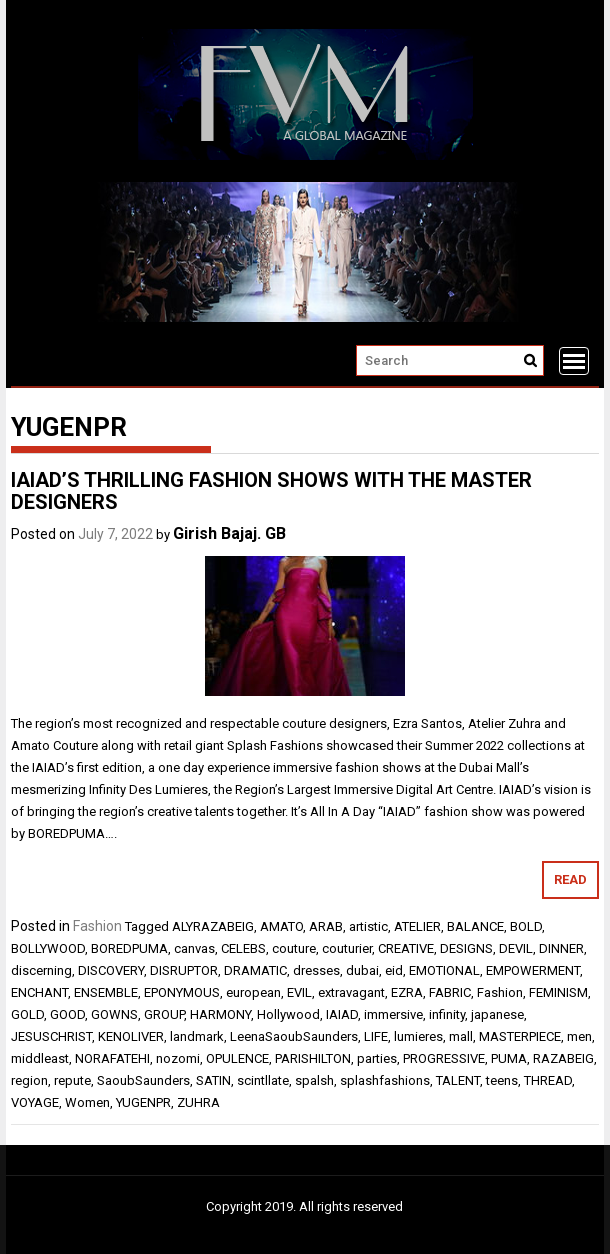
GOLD (27, 1014)
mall (461, 1036)
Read (570, 879)
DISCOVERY (111, 970)
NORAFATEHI (112, 1058)
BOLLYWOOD (48, 948)
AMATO (281, 926)
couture (294, 948)
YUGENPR (143, 1102)
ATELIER (417, 926)
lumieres (418, 1036)
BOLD (526, 926)
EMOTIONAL (444, 970)
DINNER (561, 948)
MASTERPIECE (520, 1036)
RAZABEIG (563, 1058)
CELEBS (243, 948)
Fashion (97, 926)
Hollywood (288, 1014)
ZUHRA (198, 1102)
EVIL (299, 992)
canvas (194, 948)
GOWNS (114, 1014)
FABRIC (450, 992)
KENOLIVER (131, 1036)
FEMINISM (558, 992)
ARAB (326, 926)
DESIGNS (466, 948)
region (29, 1080)
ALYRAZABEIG (213, 926)
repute (72, 1080)
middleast (40, 1058)
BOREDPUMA (129, 948)
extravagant (351, 992)
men (579, 1036)
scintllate (263, 1080)
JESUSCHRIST (51, 1036)
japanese (497, 1014)
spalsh (314, 1080)
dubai (362, 970)
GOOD (67, 1014)
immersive (393, 1014)
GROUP (164, 1014)
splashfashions (385, 1080)
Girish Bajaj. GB (229, 533)
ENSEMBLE (106, 992)
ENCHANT (39, 992)
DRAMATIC (255, 970)
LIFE (376, 1036)
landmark (197, 1036)
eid (394, 970)
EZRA (407, 992)
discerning (41, 970)
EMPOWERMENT (533, 970)
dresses (316, 970)
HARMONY (220, 1014)
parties (377, 1058)
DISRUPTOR (184, 970)
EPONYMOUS (182, 992)
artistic (368, 926)
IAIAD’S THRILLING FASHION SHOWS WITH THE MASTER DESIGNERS (271, 491)
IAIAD (342, 1014)
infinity (447, 1014)
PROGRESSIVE (444, 1058)
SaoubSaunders (143, 1080)
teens (502, 1080)
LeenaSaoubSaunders (294, 1036)
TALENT (458, 1080)
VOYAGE (35, 1102)
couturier (347, 948)
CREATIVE (406, 948)
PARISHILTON (313, 1058)
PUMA (509, 1058)
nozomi (178, 1058)
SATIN (213, 1080)
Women (87, 1102)
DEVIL (516, 948)
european (253, 992)
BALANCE (475, 926)
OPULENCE (237, 1058)
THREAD (548, 1080)
